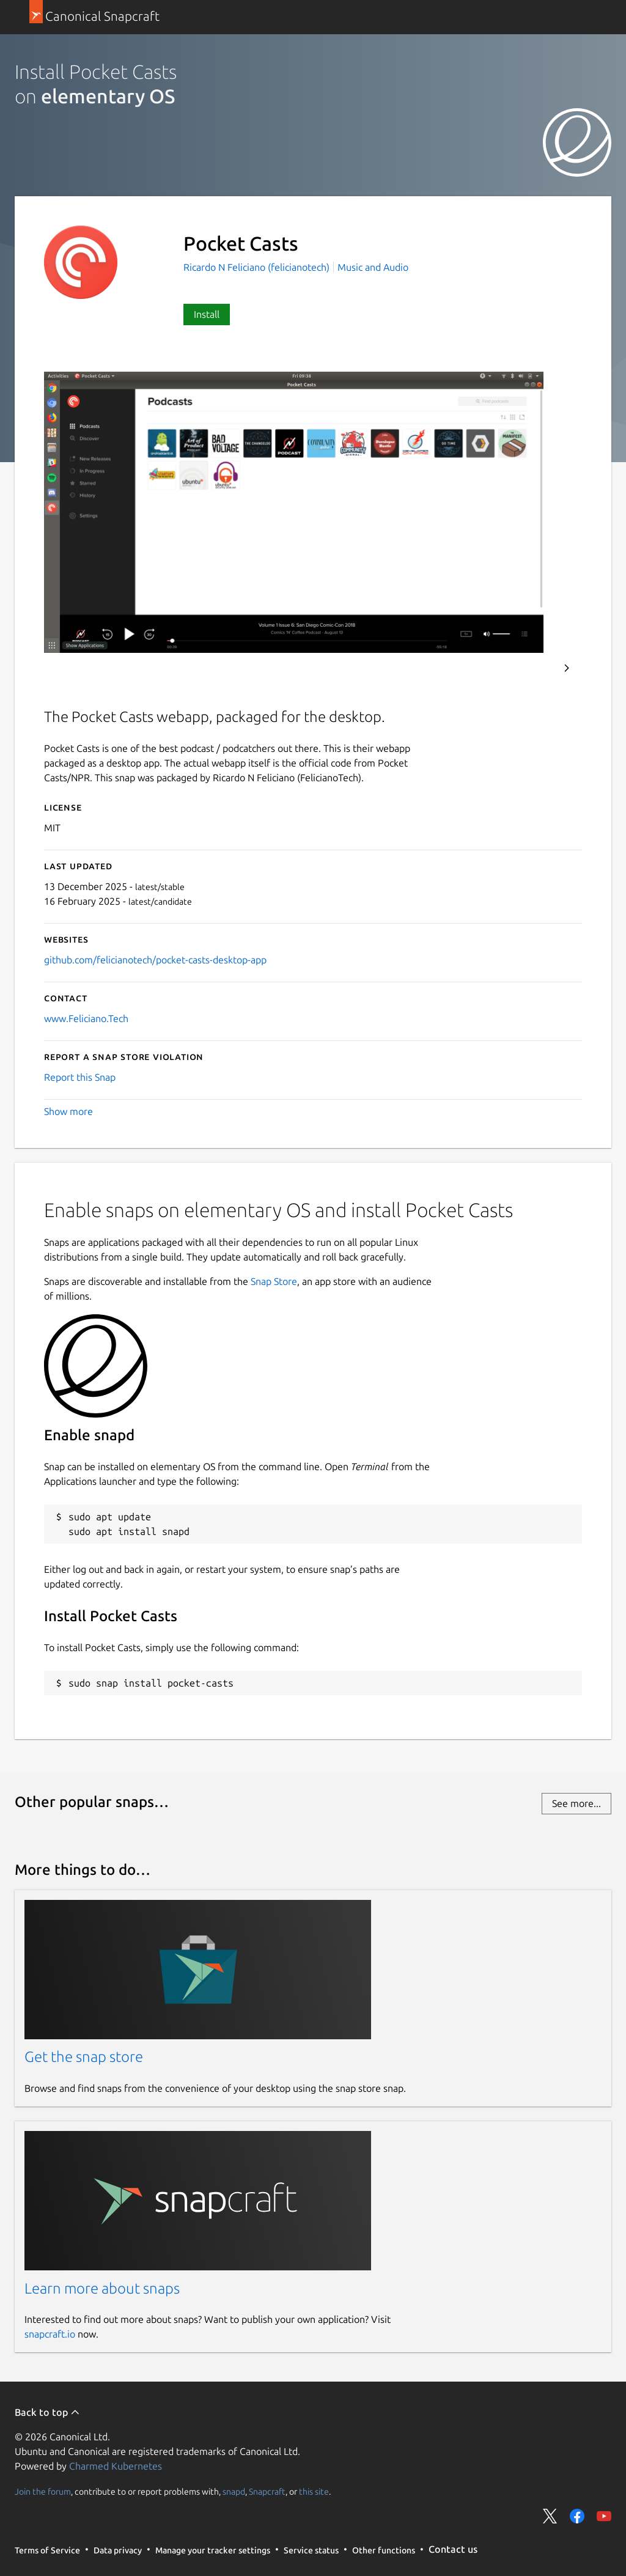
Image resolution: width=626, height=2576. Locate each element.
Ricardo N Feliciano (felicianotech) (257, 267)
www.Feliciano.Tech (86, 1018)
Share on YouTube (604, 2516)
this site (314, 2491)
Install (206, 314)
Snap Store (274, 1281)
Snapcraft (267, 2491)
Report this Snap (80, 1077)
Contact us (453, 2549)
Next (566, 668)
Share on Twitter (550, 2516)
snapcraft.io (49, 2333)
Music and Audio (372, 267)
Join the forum (43, 2491)
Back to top (47, 2412)
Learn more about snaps (102, 2288)
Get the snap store (83, 2056)
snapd (234, 2491)
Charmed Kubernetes (115, 2465)
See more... (576, 1803)
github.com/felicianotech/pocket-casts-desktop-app (155, 959)
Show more (68, 1111)
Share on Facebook (577, 2516)
